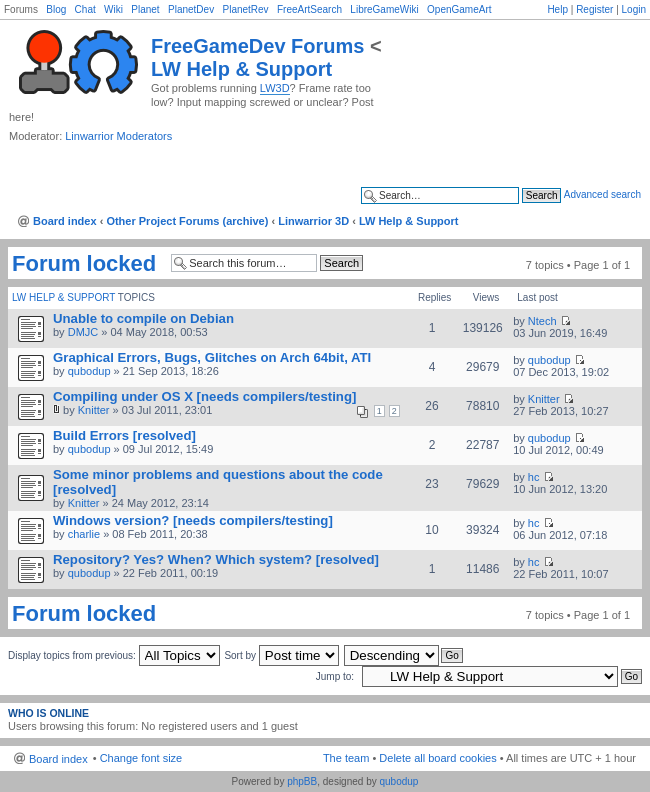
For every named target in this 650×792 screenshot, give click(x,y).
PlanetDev (191, 9)
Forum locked (84, 264)
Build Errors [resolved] (124, 435)
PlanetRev (245, 9)
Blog (56, 9)
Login (634, 9)
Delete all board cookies (437, 758)
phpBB (302, 781)
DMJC (83, 332)
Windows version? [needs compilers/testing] (193, 520)
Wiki (113, 9)
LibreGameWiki (384, 9)
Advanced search (602, 194)
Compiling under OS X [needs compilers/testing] (204, 396)
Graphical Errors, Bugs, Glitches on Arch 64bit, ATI (212, 357)
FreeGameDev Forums (257, 46)
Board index (65, 221)
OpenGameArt (459, 9)
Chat (85, 9)
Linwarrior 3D (313, 221)
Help (557, 9)
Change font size (141, 758)
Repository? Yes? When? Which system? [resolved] (216, 559)
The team (346, 758)
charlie (84, 534)
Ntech (542, 321)
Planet (145, 9)
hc (534, 477)
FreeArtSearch (309, 9)
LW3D (275, 88)
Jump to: (335, 676)
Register (594, 9)
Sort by (281, 655)
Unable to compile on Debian (143, 318)
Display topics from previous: (114, 655)
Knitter (94, 410)
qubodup (89, 371)
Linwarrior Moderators (118, 136)
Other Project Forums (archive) (187, 221)
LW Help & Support (241, 69)
